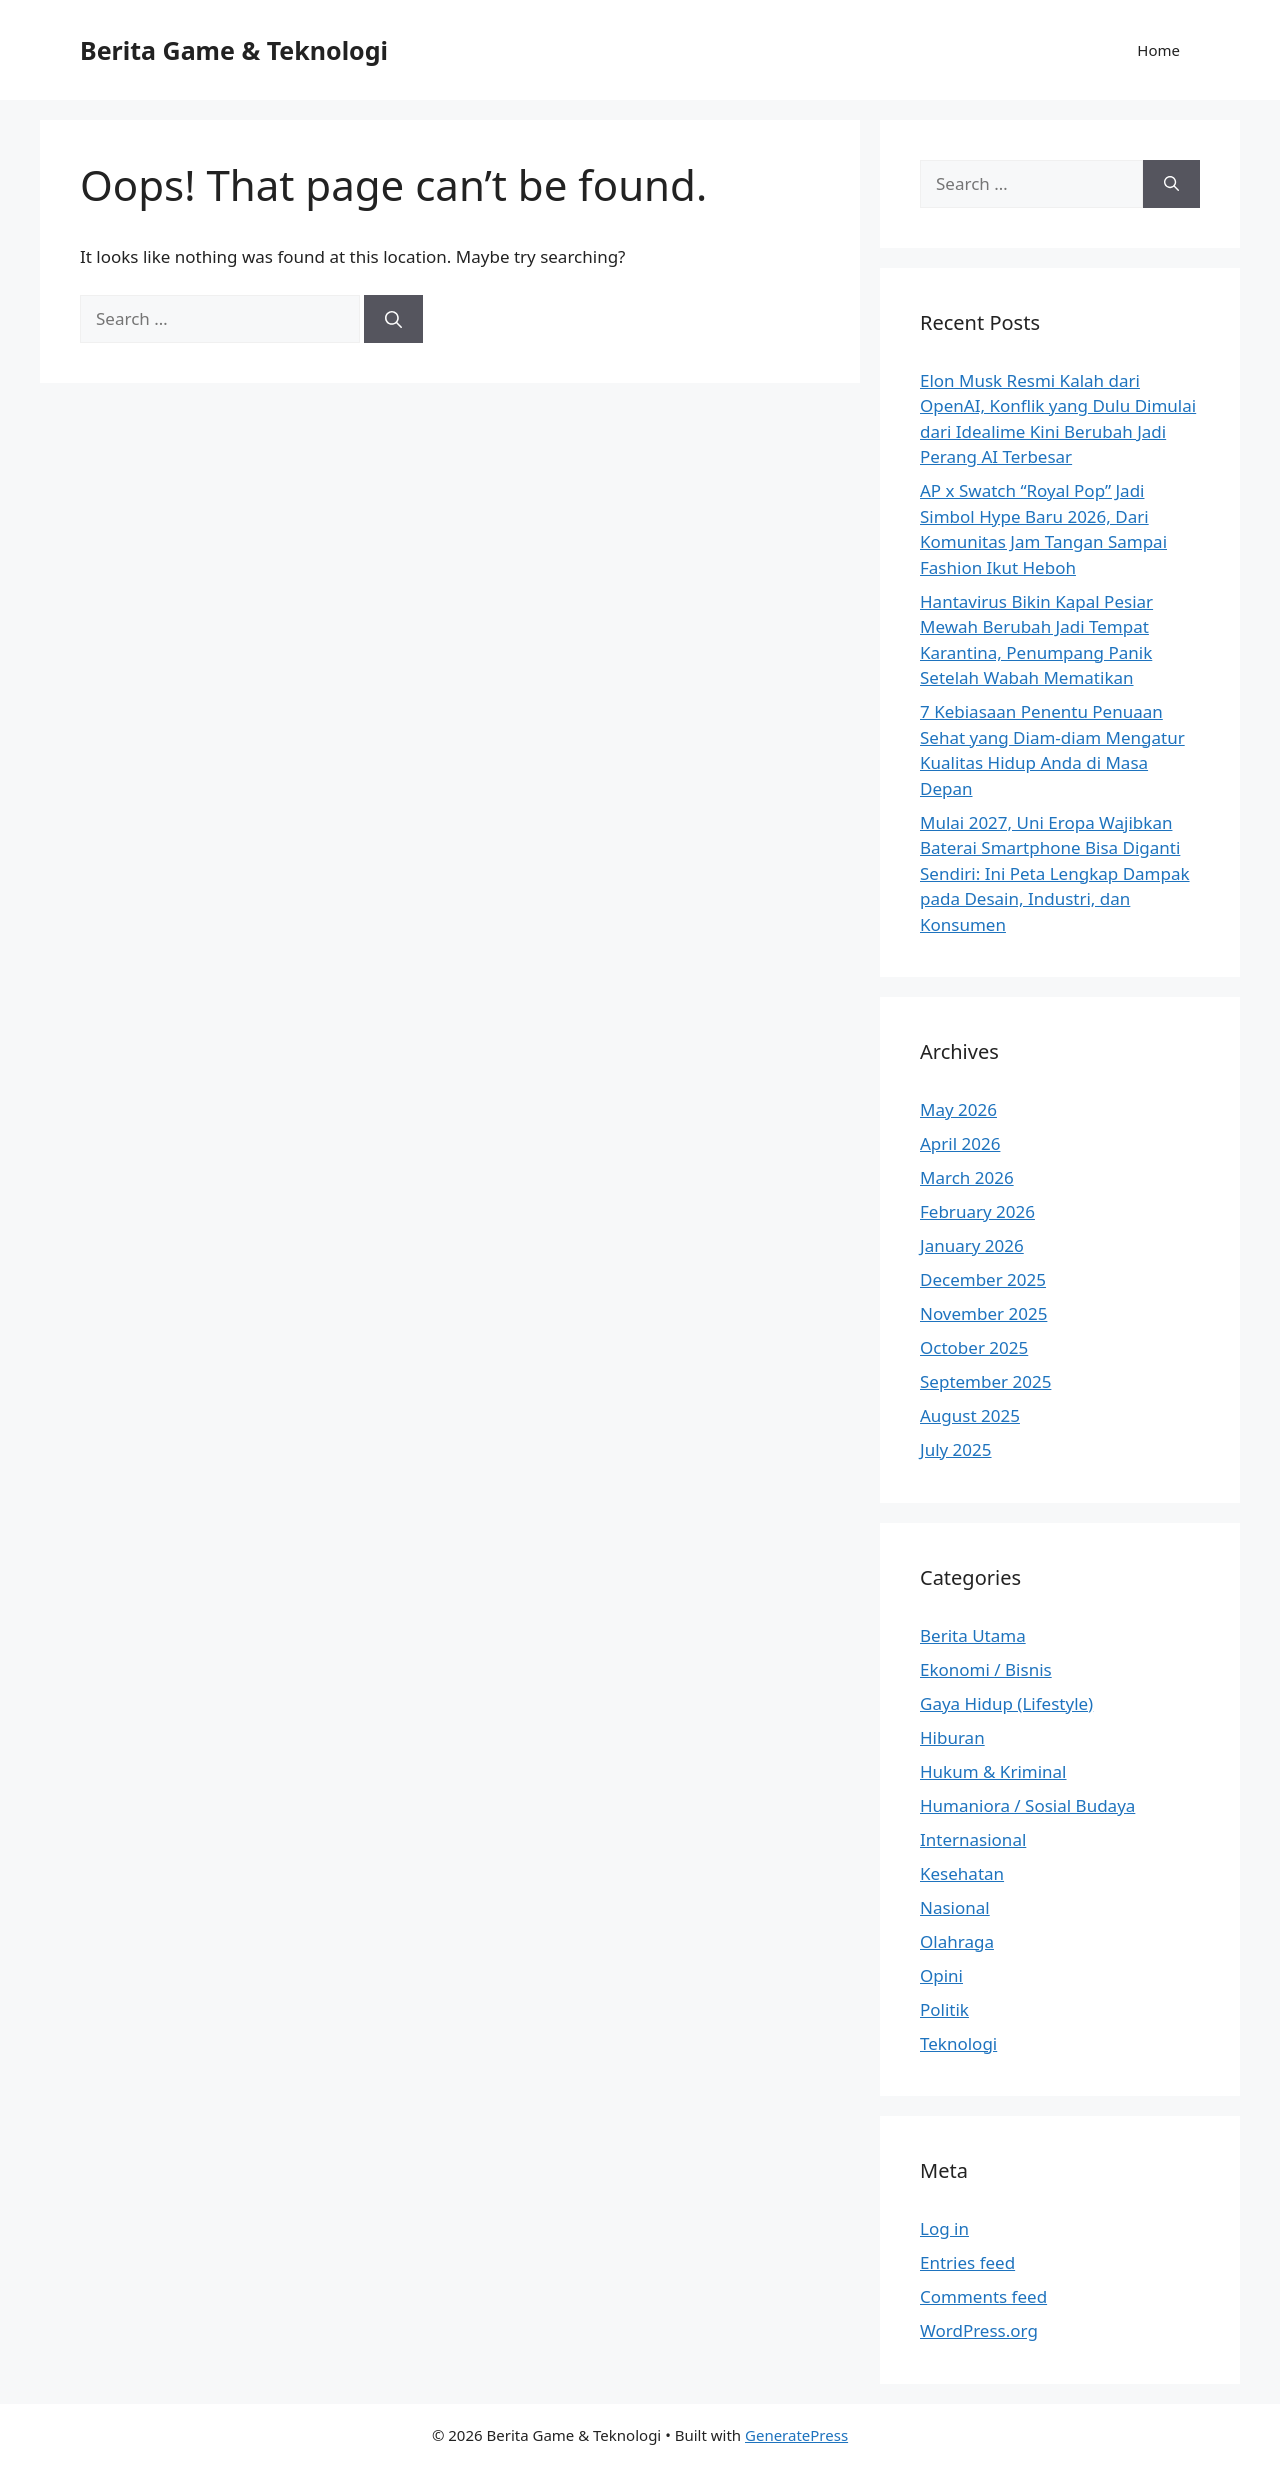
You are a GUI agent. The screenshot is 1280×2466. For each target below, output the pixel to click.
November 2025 (983, 1313)
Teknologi (958, 2043)
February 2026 (977, 1211)
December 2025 (983, 1279)
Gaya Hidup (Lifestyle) (1006, 1703)
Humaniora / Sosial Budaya (1027, 1805)
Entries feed (967, 2262)
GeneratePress (796, 2435)
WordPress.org (979, 2330)
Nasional (955, 1907)
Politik (944, 2009)
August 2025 (970, 1415)
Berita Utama (973, 1635)
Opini (941, 1975)
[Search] (393, 319)
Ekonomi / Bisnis (986, 1669)
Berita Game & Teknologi (234, 50)
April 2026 (960, 1143)
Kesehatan (962, 1873)
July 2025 (956, 1449)
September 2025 (985, 1381)
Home (1158, 50)
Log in (944, 2228)
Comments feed (983, 2296)
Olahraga (957, 1941)
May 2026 (958, 1109)
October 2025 (974, 1347)
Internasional (973, 1839)
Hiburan (952, 1737)
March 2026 (967, 1177)
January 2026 (972, 1245)
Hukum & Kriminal (993, 1771)
